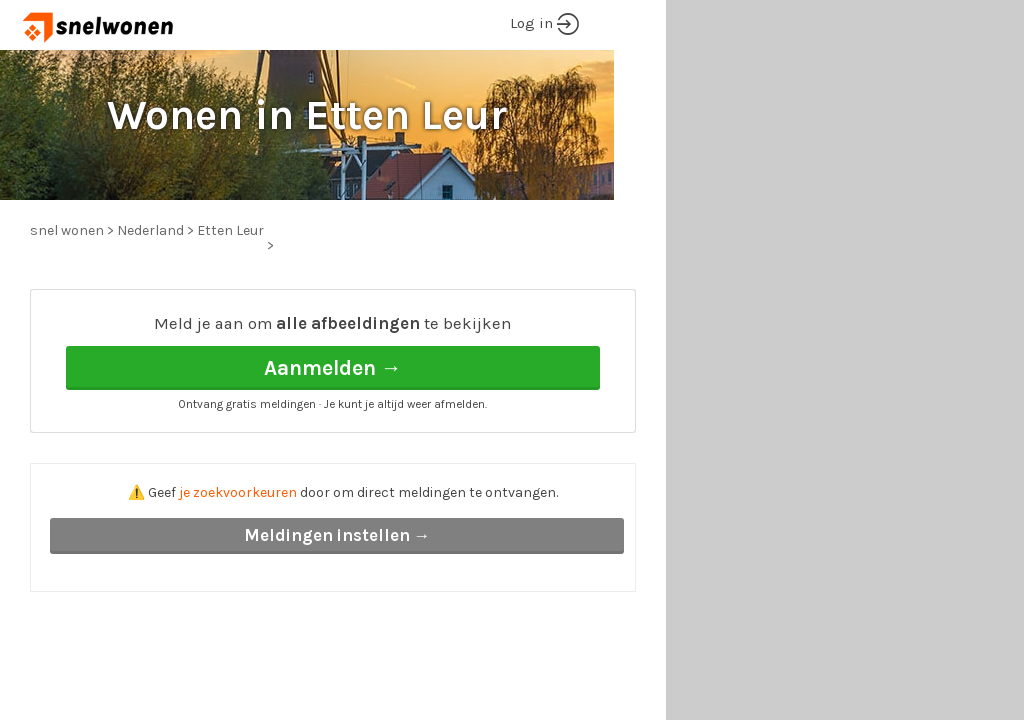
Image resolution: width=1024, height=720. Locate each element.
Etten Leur (230, 230)
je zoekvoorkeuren (238, 492)
